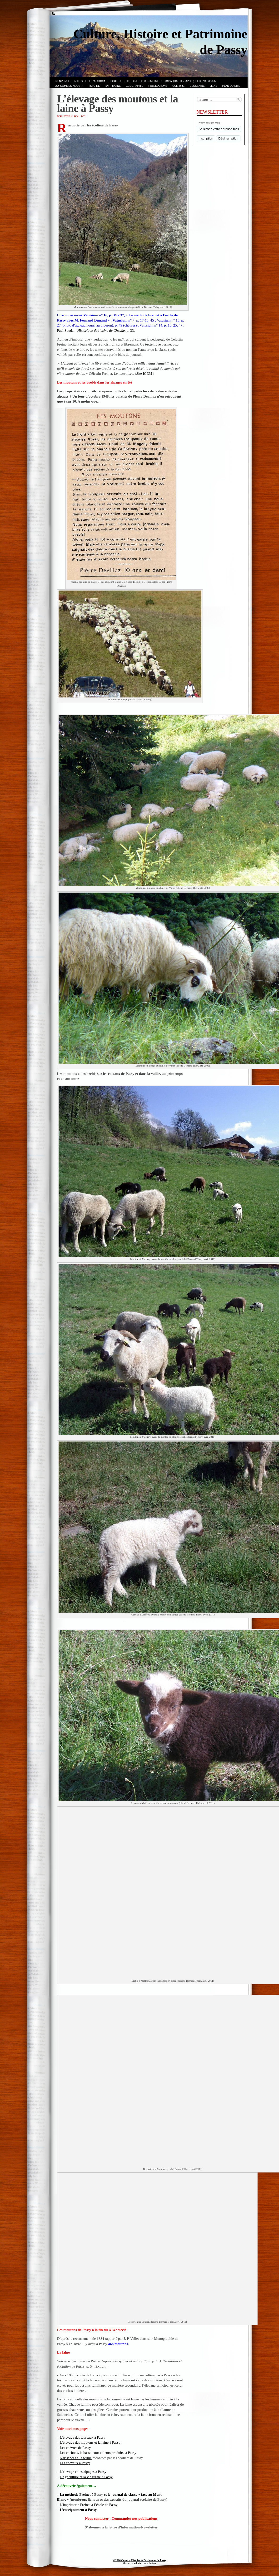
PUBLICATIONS (157, 85)
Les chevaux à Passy (75, 2463)
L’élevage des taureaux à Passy (82, 2437)
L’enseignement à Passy (78, 2510)
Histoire (94, 85)
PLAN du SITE (231, 85)
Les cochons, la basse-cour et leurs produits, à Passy (98, 2453)
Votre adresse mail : (210, 123)
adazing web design (145, 2563)
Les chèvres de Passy (75, 2448)
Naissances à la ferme (76, 2458)
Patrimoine (113, 85)
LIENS (213, 85)
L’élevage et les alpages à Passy (83, 2472)
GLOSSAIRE (197, 85)
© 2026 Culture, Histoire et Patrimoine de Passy (139, 2560)
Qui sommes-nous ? (69, 85)
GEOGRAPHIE (134, 85)
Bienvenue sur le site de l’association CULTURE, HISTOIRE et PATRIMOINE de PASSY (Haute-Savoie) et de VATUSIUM (135, 81)
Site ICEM (144, 373)
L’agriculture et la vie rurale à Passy (86, 2477)
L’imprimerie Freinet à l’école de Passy (89, 2505)
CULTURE (178, 85)
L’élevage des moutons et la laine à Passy (90, 2442)
